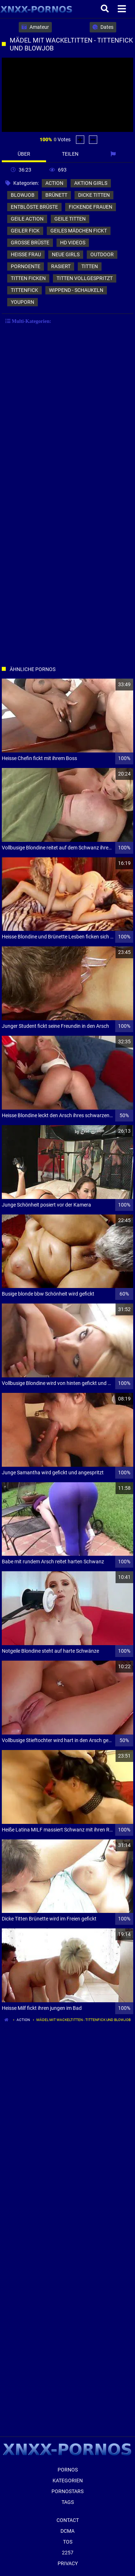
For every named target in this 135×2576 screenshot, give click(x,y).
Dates (103, 27)
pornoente (25, 266)
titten (89, 266)
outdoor (102, 254)
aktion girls (90, 183)
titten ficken (28, 278)
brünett (56, 195)
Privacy (68, 2563)
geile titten (70, 219)
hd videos (72, 242)
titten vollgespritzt (85, 278)
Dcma (67, 2531)
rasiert (61, 266)
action (54, 183)
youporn (22, 302)
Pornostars (67, 2491)
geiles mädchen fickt (78, 231)
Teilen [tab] (70, 154)
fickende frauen (90, 207)
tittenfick (24, 290)
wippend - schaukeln (76, 290)
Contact (68, 2520)
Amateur (35, 27)
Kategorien (68, 2480)
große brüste (30, 242)
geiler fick (25, 231)
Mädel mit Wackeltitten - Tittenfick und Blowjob (83, 2020)
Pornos (68, 2470)
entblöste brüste (34, 207)
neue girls (66, 254)
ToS (67, 2542)
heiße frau (26, 254)
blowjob (23, 195)
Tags (68, 2502)
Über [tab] (24, 154)
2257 (67, 2552)
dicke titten (94, 195)
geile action (27, 219)
